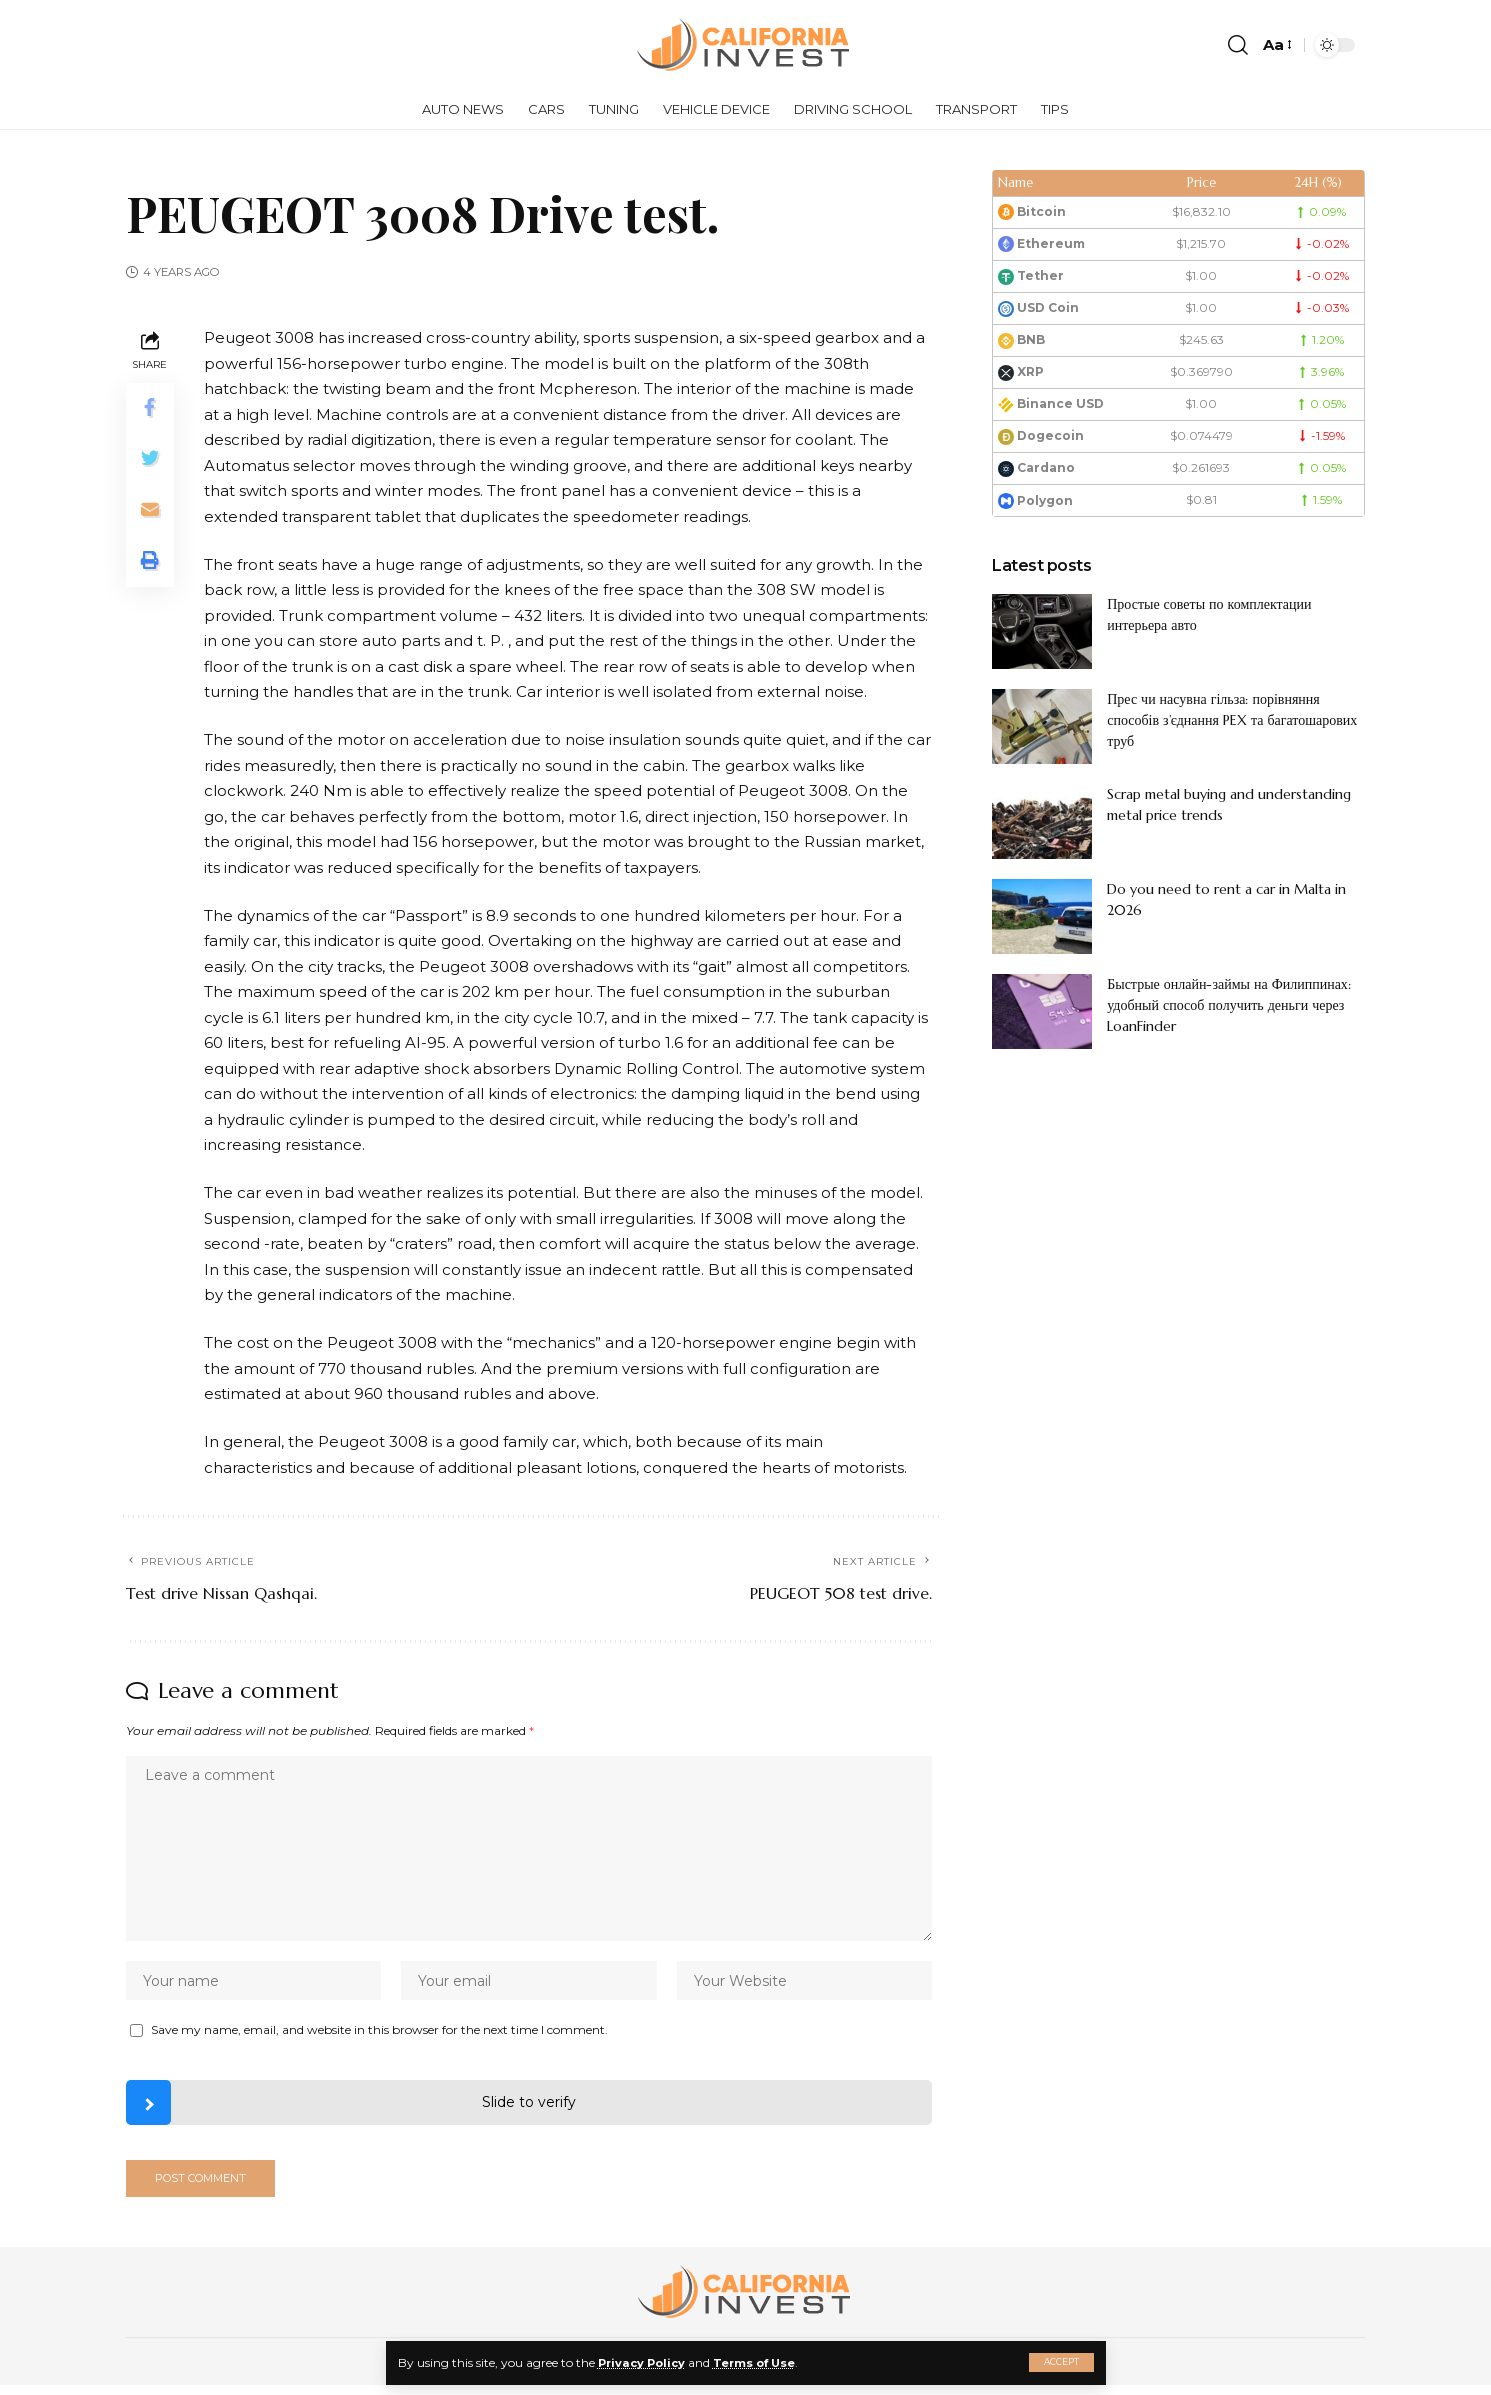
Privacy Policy (644, 2362)
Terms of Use (763, 2362)
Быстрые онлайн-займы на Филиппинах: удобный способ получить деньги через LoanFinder (1229, 1005)
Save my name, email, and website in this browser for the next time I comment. (379, 2035)
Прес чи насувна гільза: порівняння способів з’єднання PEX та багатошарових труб (1232, 720)
